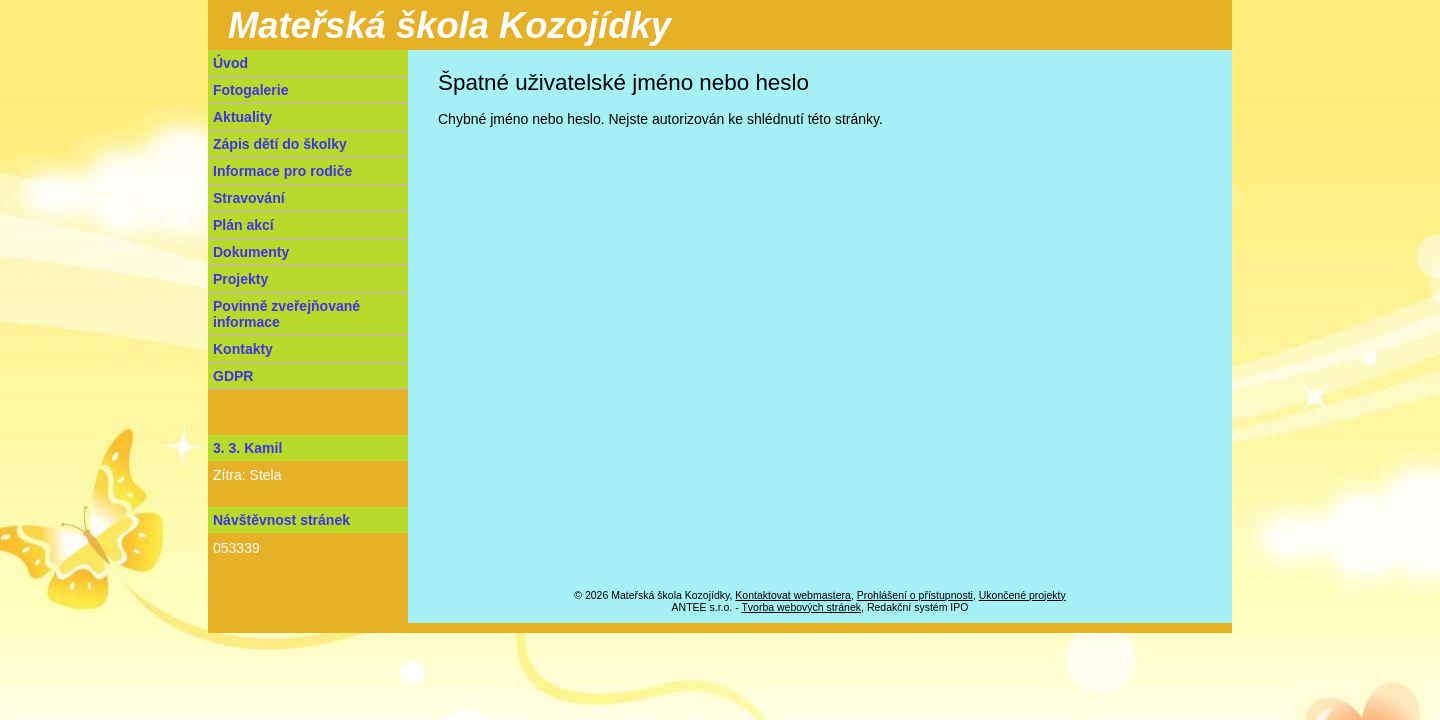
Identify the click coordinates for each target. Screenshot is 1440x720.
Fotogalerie (250, 90)
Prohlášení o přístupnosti (915, 595)
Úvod (230, 63)
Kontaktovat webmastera (793, 595)
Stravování (249, 198)
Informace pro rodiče (282, 171)
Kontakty (243, 349)
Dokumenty (251, 252)
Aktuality (242, 117)
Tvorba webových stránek (801, 607)
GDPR (233, 376)
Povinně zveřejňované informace (286, 314)
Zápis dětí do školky (280, 144)
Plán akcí (243, 225)
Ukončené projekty (1022, 595)
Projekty (240, 279)
